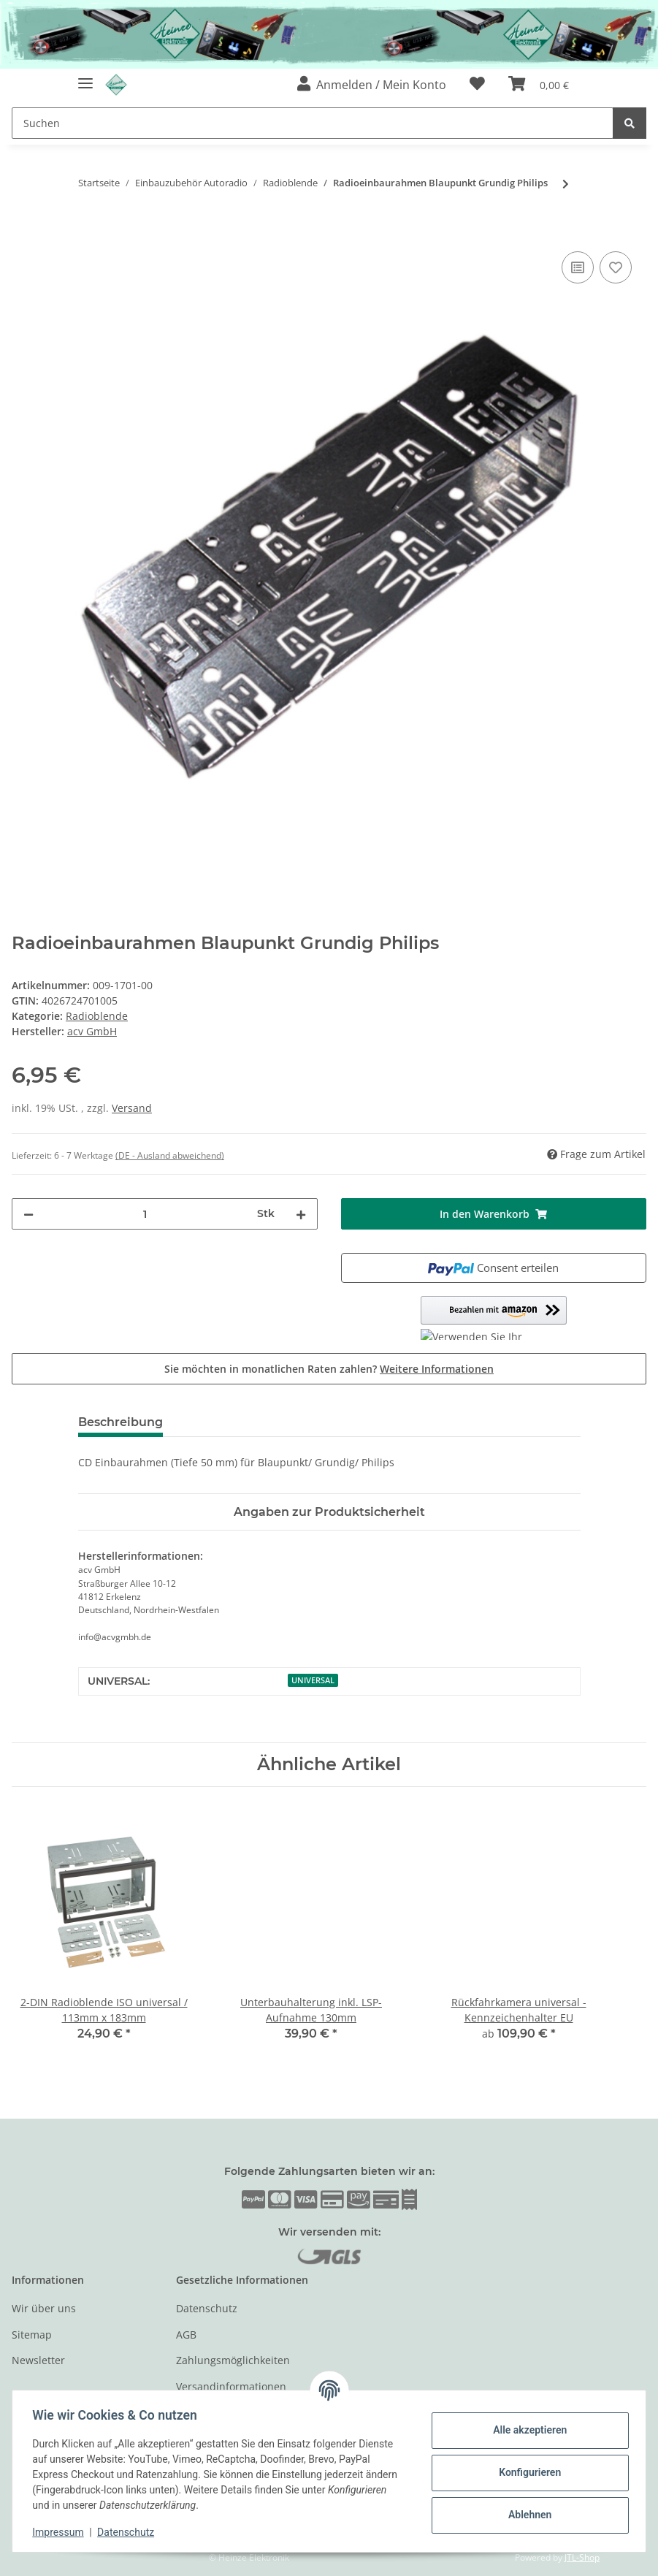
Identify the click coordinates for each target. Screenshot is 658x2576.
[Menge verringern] (28, 1214)
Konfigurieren (526, 2472)
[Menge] (145, 1214)
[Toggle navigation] (85, 78)
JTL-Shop (582, 2557)
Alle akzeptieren (526, 2430)
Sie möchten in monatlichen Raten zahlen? (329, 1369)
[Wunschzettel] (477, 84)
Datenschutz (206, 2308)
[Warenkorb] (539, 84)
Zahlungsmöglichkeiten (233, 2360)
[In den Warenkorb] (23, 232)
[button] (372, 84)
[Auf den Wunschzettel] (616, 267)
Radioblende (97, 1016)
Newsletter (38, 2360)
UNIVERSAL (312, 1680)
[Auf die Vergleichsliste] (578, 267)
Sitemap (32, 2334)
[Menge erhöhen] (301, 1214)
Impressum (61, 2532)
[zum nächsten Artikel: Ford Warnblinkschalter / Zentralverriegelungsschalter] (566, 183)
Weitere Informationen (437, 1369)
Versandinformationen (231, 2386)
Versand (132, 1108)
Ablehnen (526, 2514)
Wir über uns (44, 2308)
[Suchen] (312, 123)
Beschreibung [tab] (120, 1422)
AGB (186, 2334)
